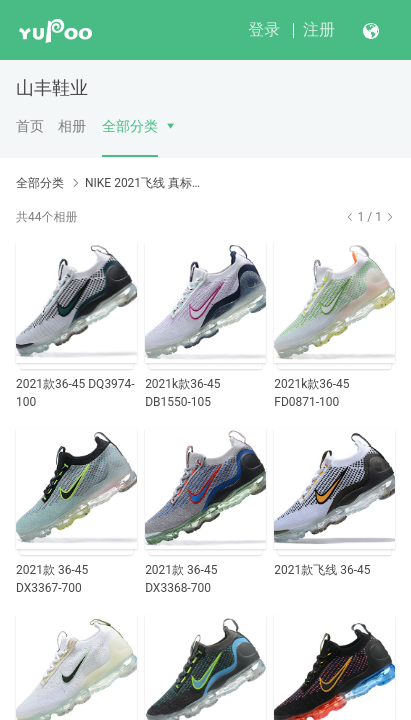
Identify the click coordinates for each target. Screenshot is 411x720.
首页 (30, 126)
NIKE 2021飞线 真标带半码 (144, 183)
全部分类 (130, 126)
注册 (319, 29)
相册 (72, 126)
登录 (264, 29)
